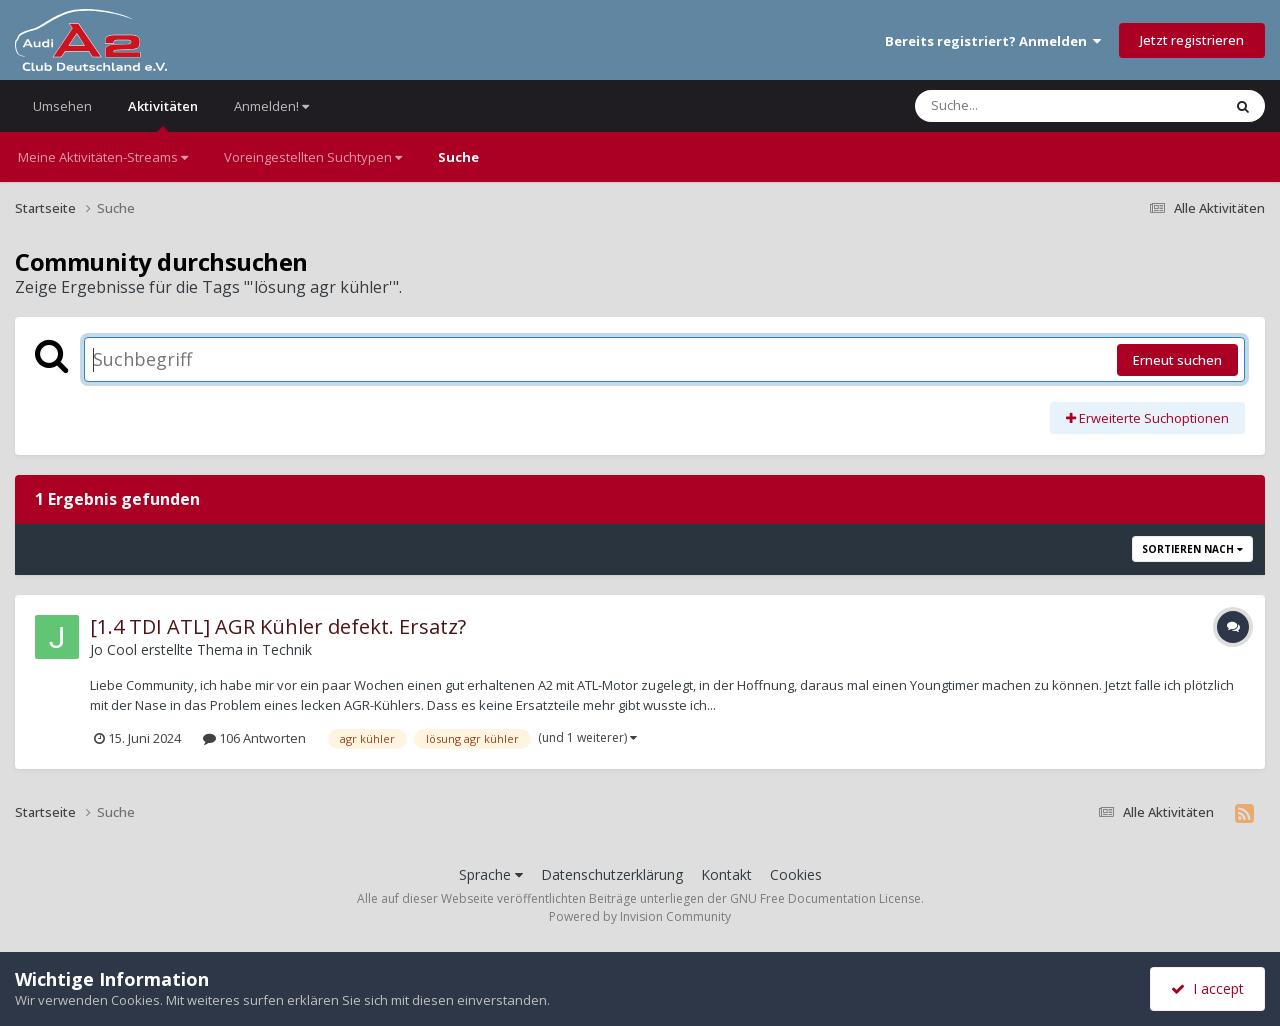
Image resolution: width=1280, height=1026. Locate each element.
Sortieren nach (1192, 549)
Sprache (491, 874)
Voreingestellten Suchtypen (313, 157)
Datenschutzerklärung (612, 874)
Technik (287, 649)
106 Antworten (254, 738)
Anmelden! (271, 106)
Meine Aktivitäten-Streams (103, 157)
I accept (1207, 988)
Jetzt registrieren (1192, 40)
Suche (458, 157)
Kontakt (726, 874)
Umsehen (62, 106)
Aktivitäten (163, 114)
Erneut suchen (1177, 360)
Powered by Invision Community (640, 916)
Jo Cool (113, 649)
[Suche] (1027, 106)
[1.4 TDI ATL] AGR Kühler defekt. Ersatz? (278, 626)
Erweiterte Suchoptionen (1147, 418)
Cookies (796, 874)
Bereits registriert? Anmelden (993, 41)
